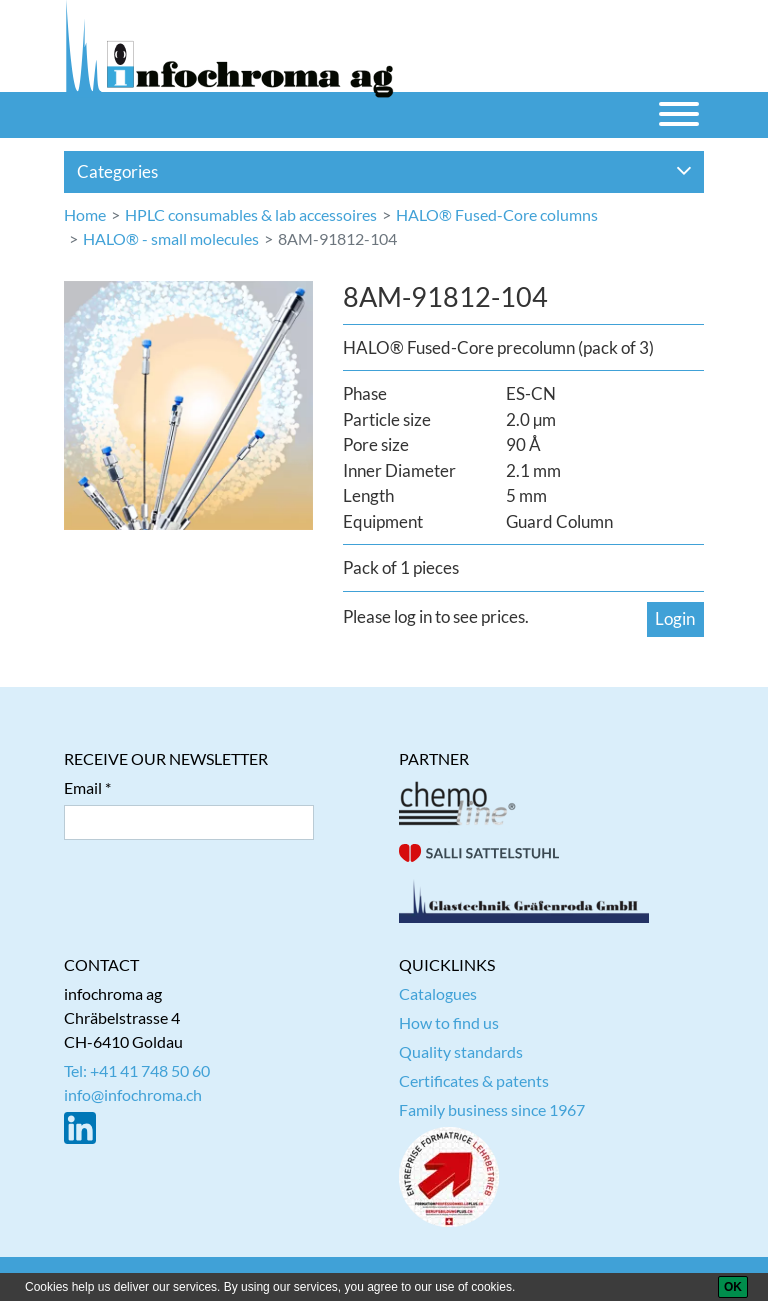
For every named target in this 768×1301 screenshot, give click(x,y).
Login (675, 618)
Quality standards (461, 1051)
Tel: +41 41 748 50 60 (137, 1070)
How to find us (449, 1022)
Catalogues (438, 993)
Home (85, 214)
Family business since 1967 (492, 1109)
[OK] (733, 1287)
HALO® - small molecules (171, 238)
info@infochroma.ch (133, 1094)
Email (83, 787)
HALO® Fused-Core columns (497, 214)
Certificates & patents (474, 1080)
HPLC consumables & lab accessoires (251, 214)
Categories (384, 171)
